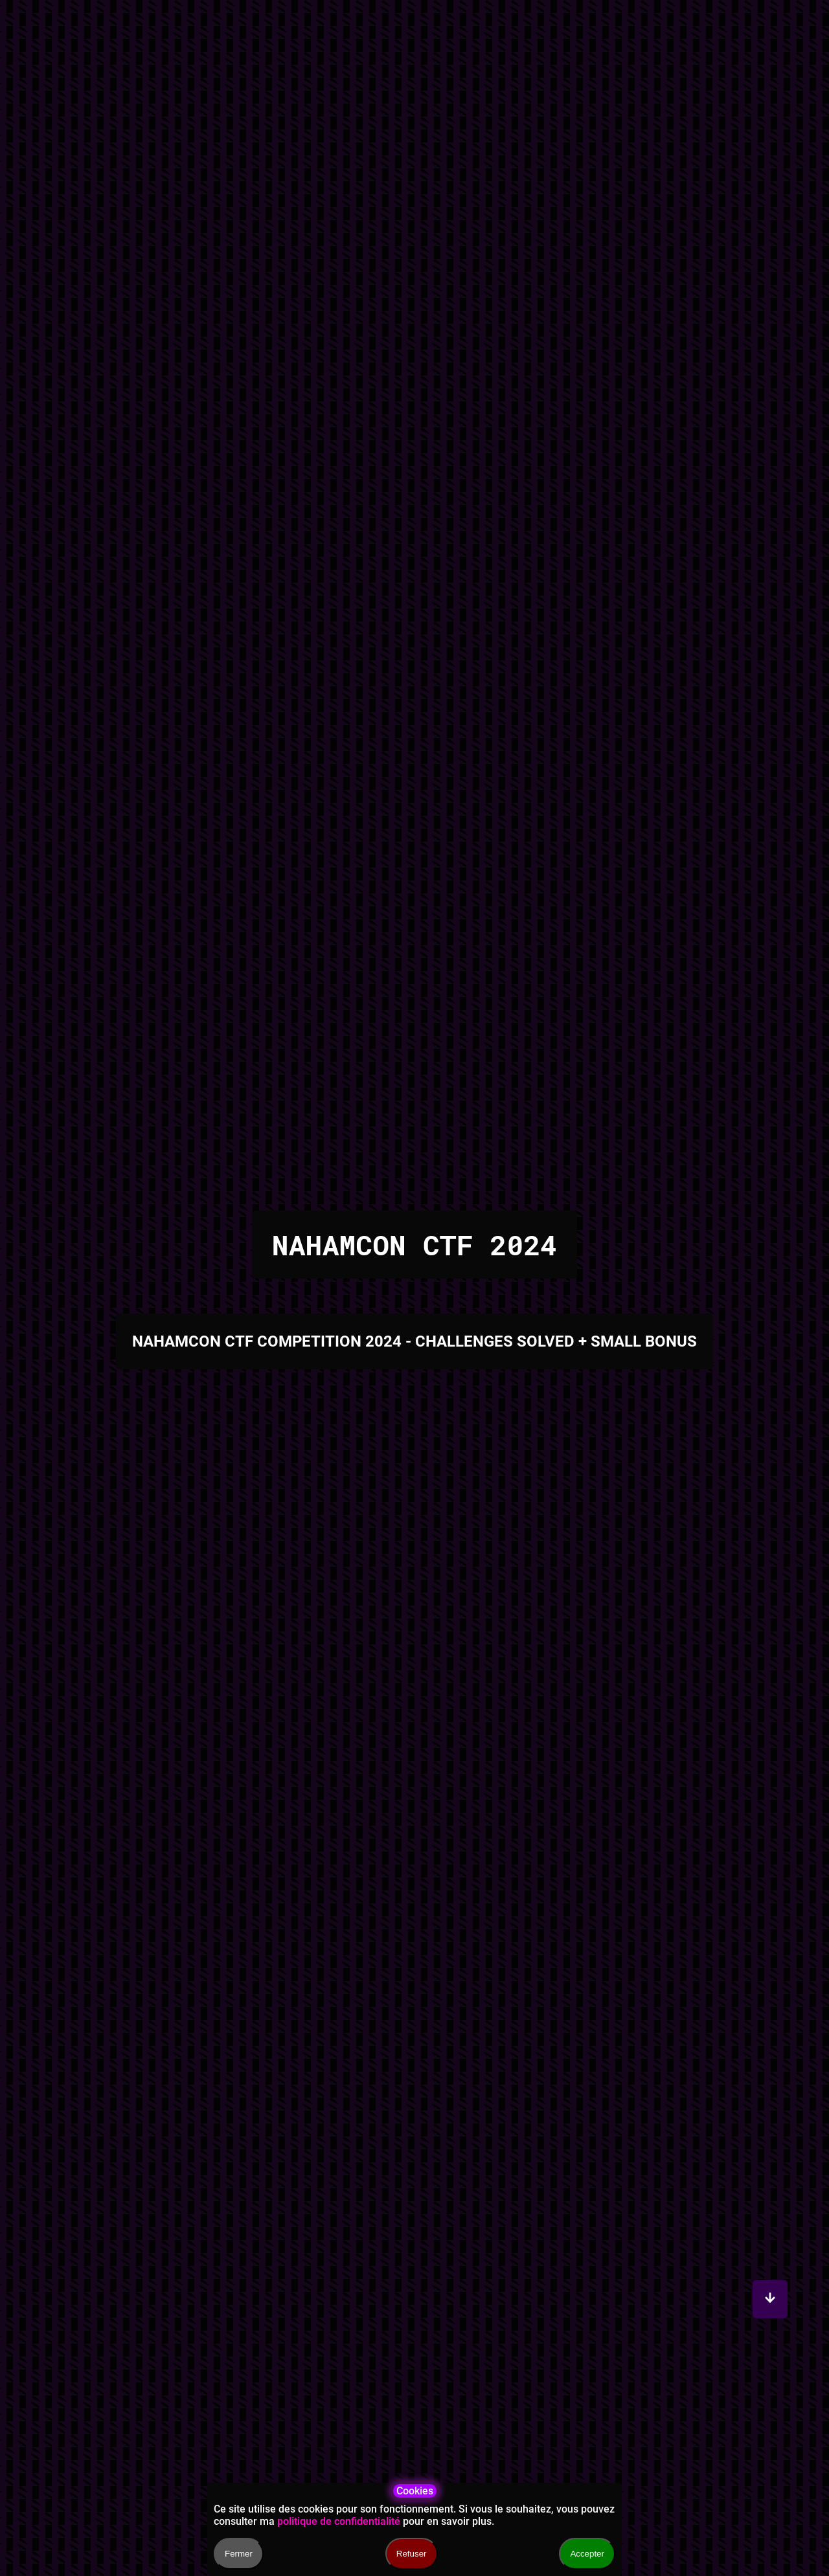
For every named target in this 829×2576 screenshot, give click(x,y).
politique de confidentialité (338, 2521)
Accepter (587, 2554)
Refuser (411, 2554)
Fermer (239, 2554)
